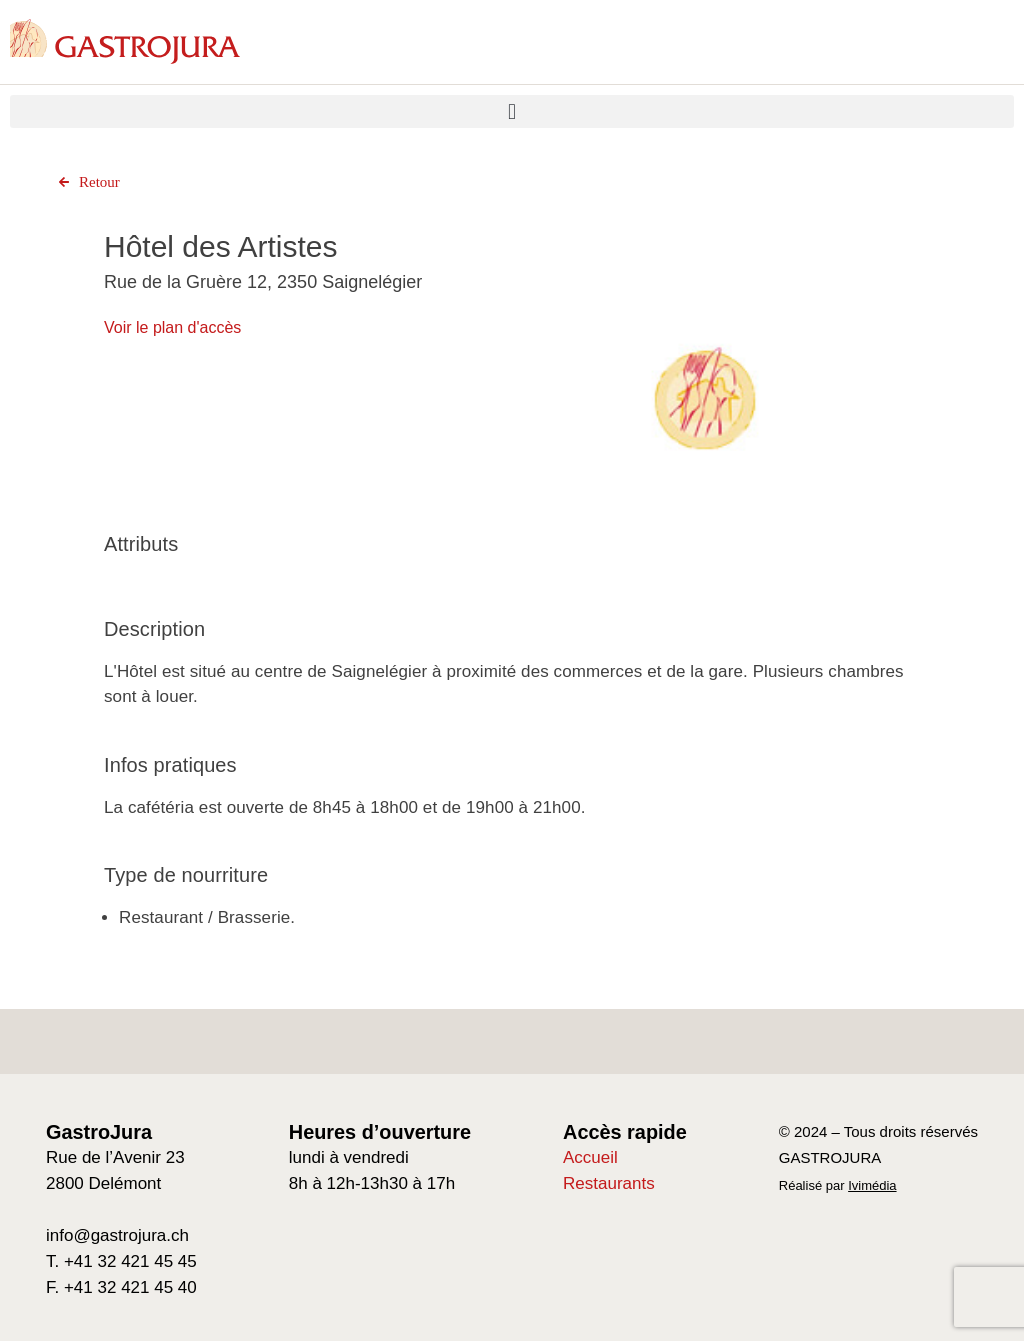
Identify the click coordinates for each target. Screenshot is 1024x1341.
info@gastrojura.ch (117, 1235)
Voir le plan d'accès (172, 327)
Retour (87, 182)
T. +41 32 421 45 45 (121, 1261)
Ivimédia (872, 1185)
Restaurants (609, 1183)
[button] (512, 111)
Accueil (590, 1157)
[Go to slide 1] (705, 558)
